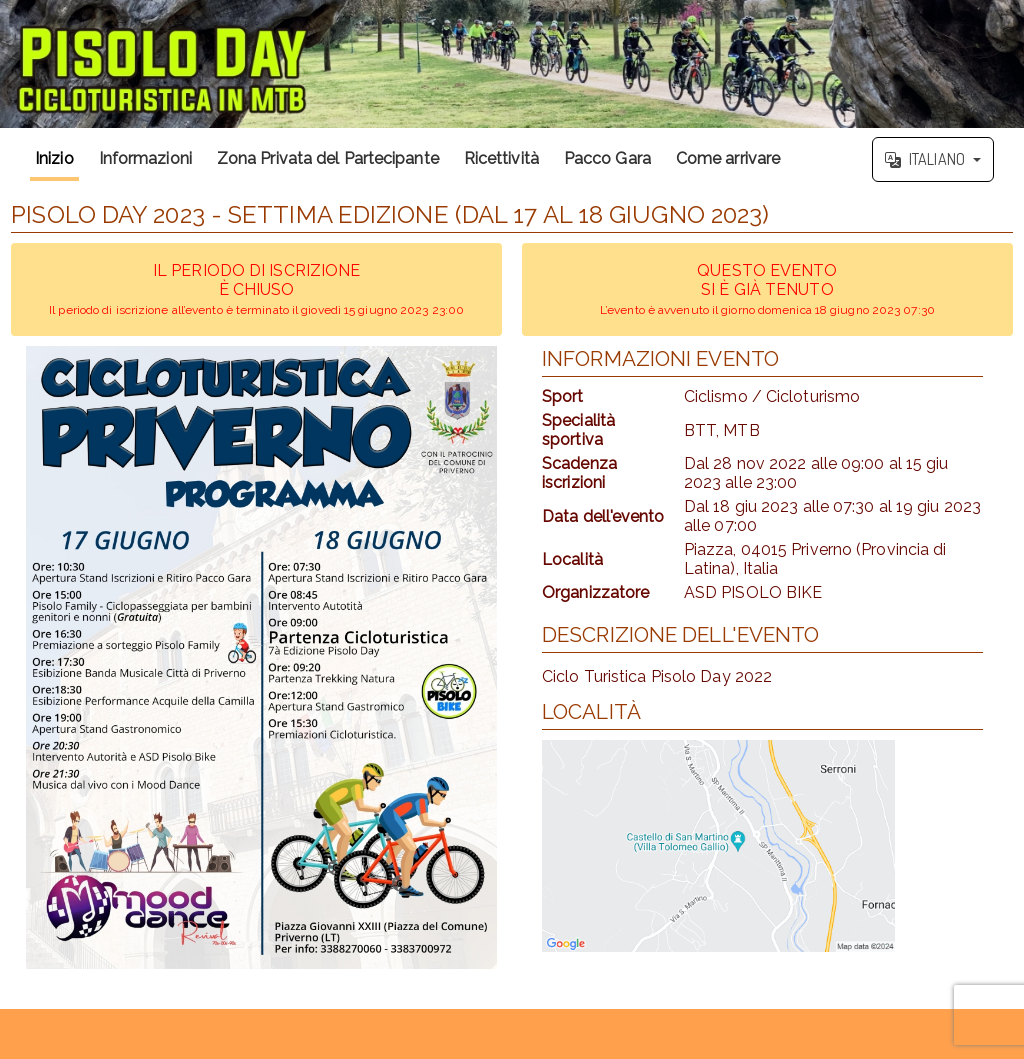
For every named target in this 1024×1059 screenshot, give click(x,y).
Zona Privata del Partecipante (328, 158)
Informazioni (145, 158)
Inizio (54, 158)
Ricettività (501, 158)
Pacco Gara (607, 158)
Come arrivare (728, 158)
